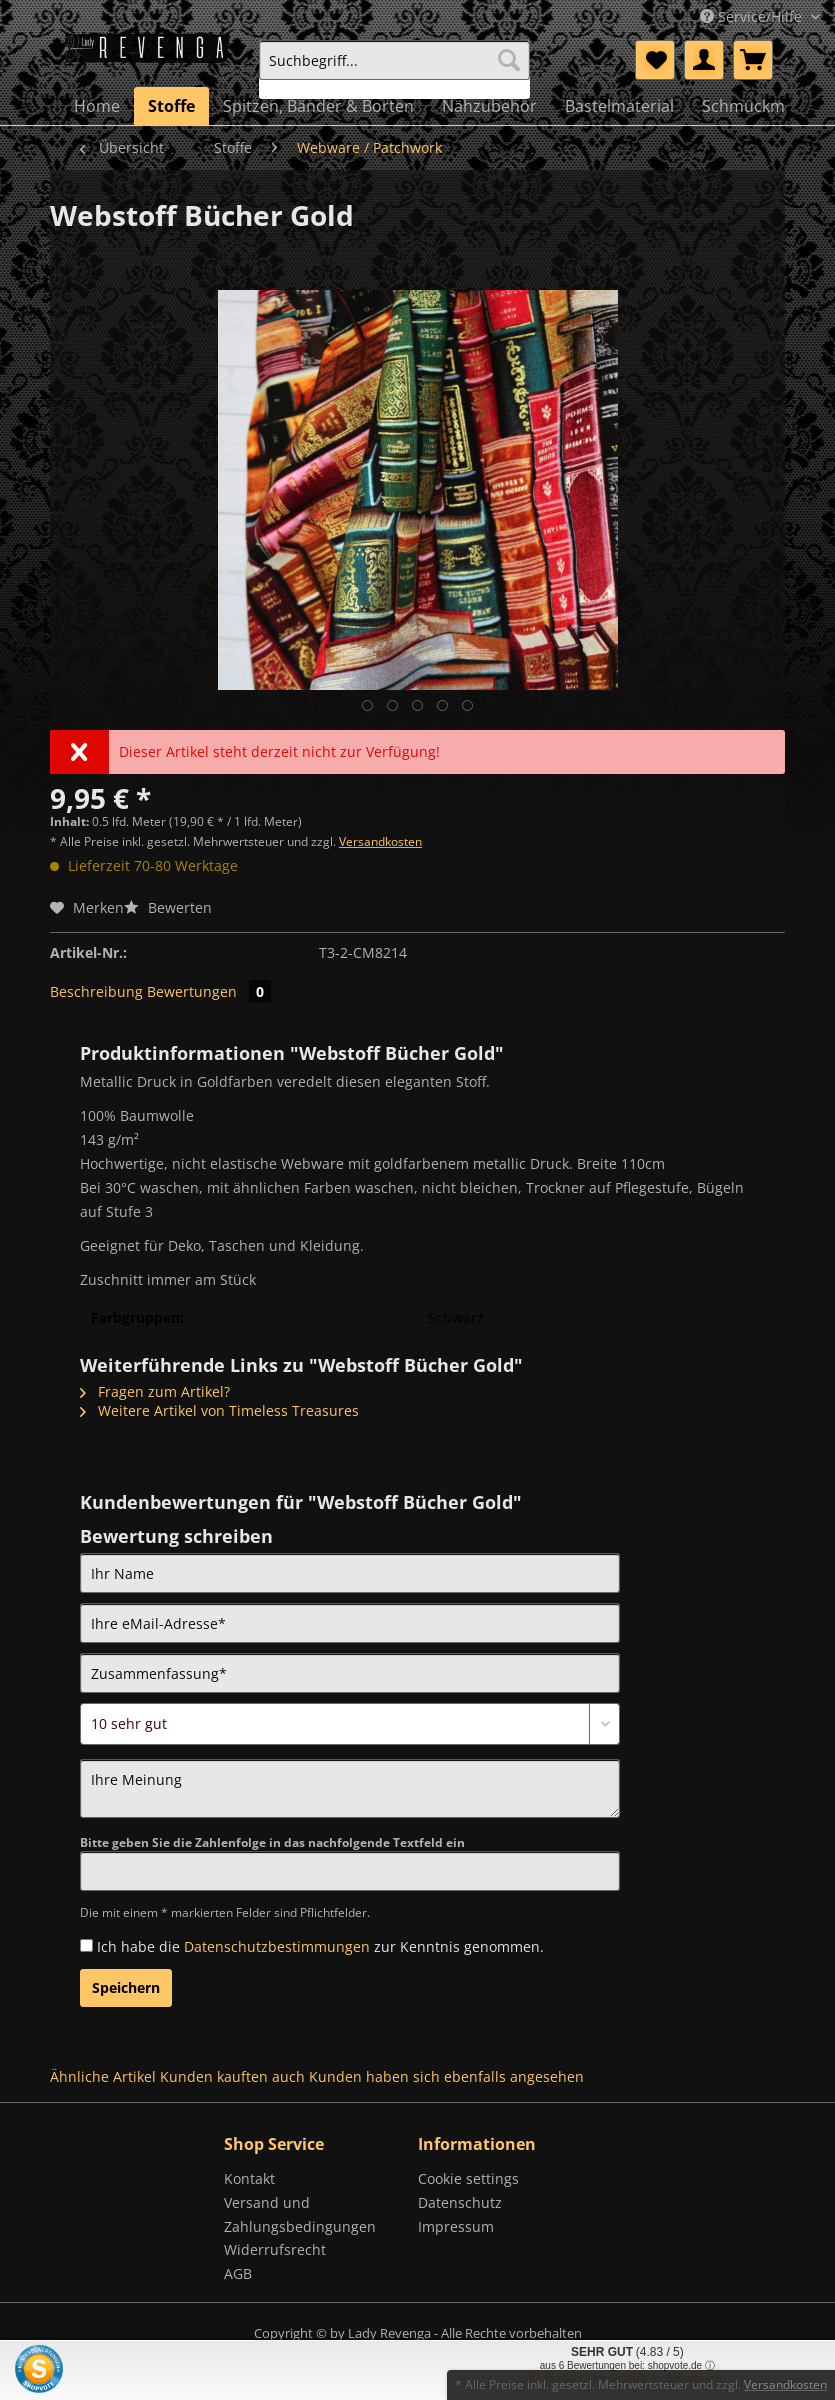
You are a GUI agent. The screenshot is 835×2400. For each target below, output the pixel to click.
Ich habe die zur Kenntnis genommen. (320, 1946)
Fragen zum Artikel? (155, 1391)
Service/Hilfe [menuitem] (753, 16)
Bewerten (168, 907)
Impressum (456, 2226)
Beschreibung (96, 991)
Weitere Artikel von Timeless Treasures (219, 1410)
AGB (238, 2273)
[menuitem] (394, 69)
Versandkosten (380, 841)
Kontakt (249, 2178)
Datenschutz (460, 2202)
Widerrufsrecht (275, 2249)
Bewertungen (209, 991)
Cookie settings (468, 2178)
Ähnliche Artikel (103, 2076)
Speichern (126, 1987)
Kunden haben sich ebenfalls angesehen (446, 2076)
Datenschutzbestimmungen (277, 1946)
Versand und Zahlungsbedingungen (300, 2214)
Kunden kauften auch (232, 2076)
